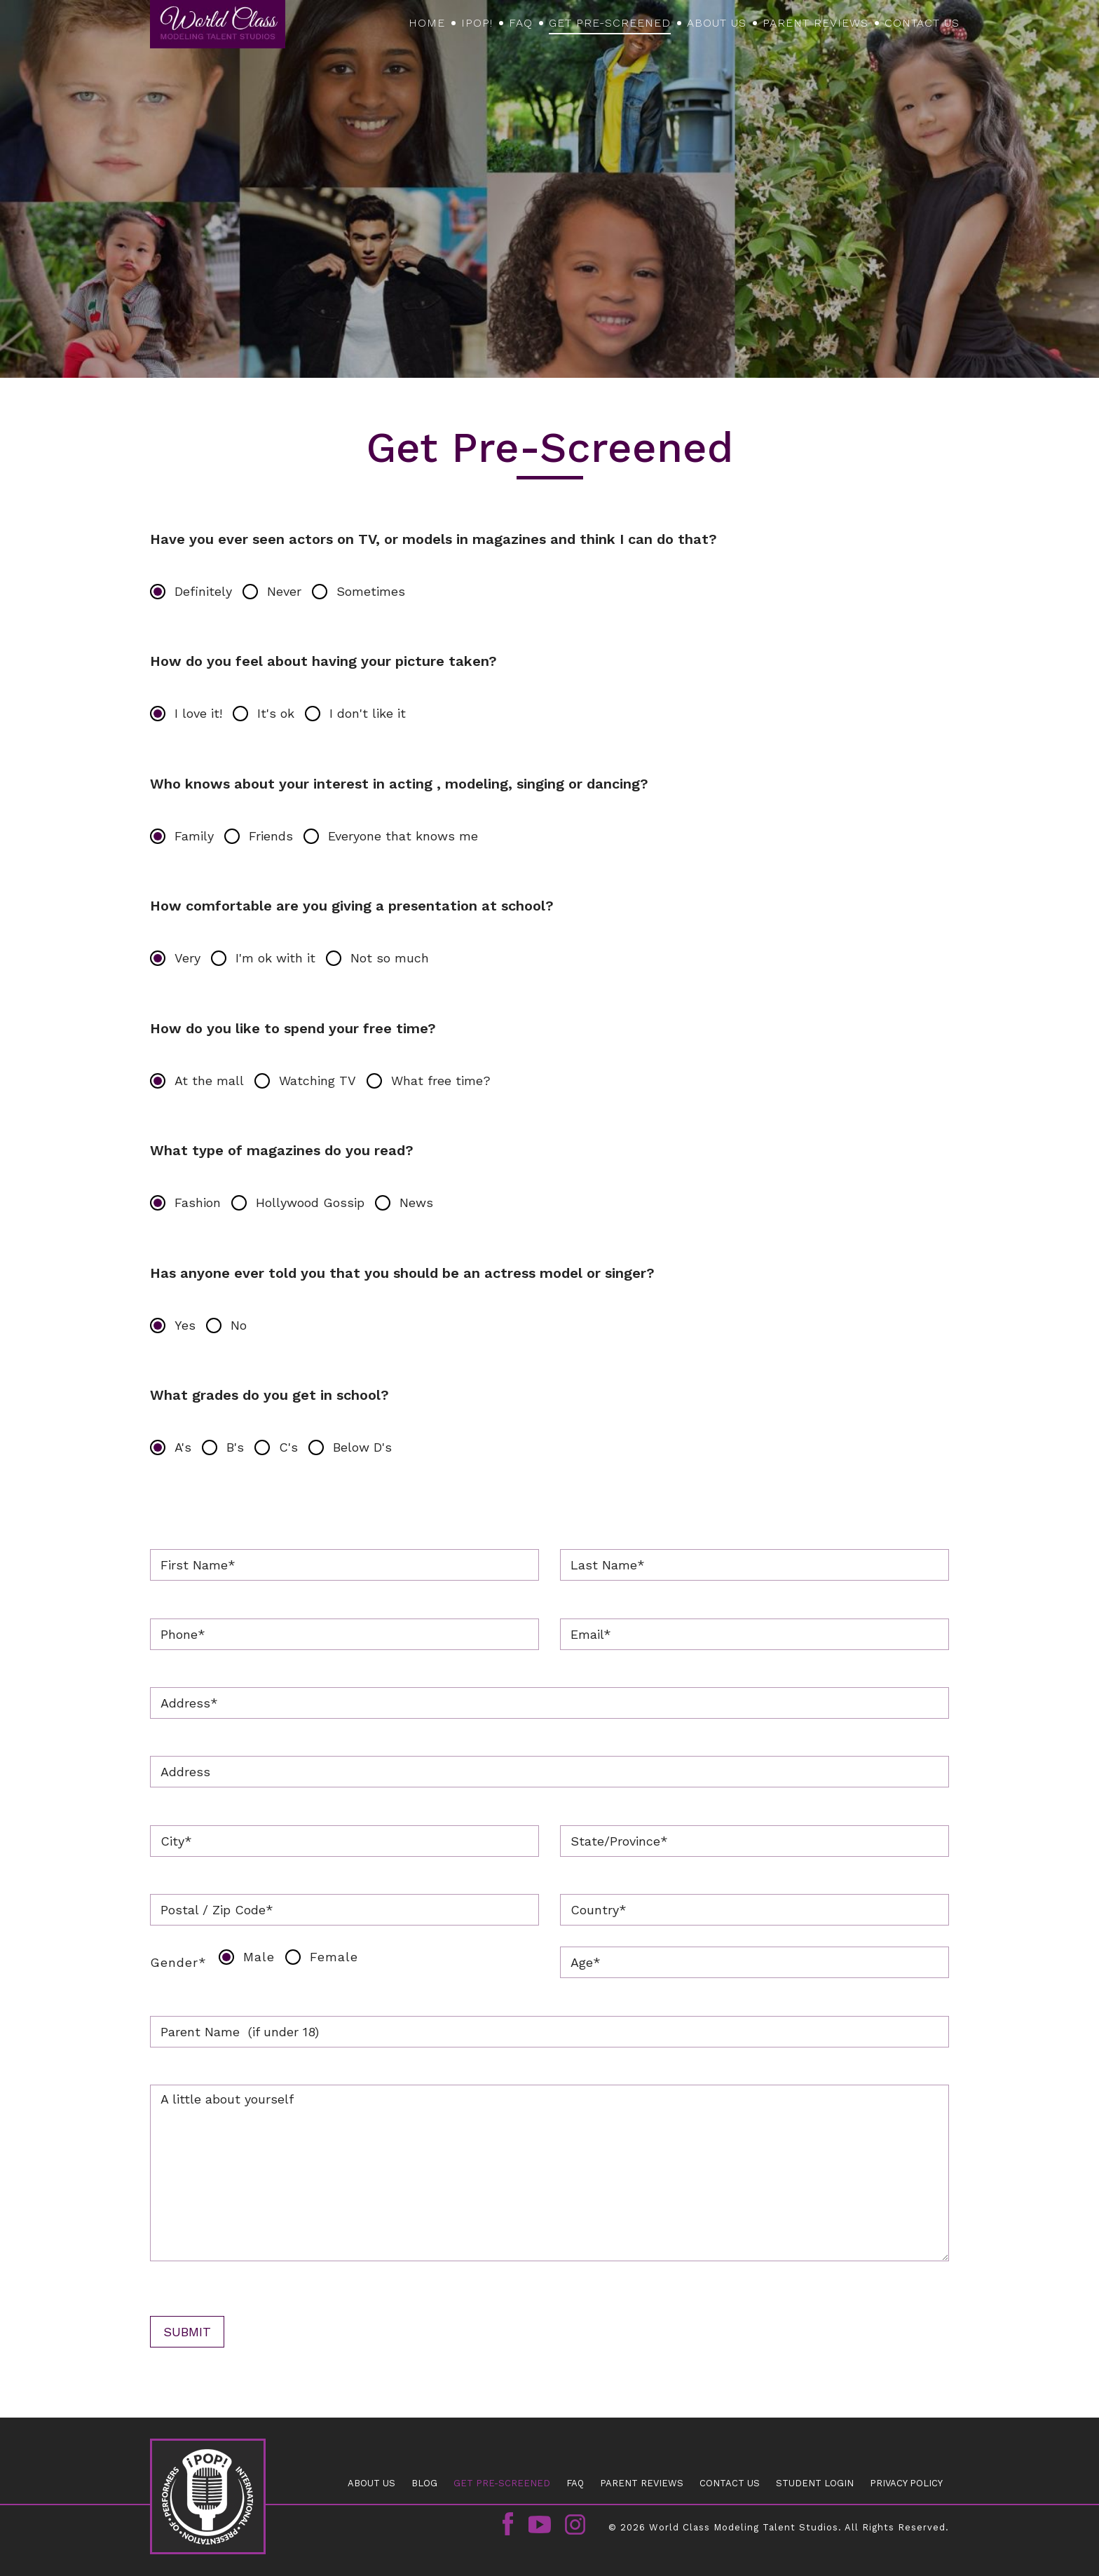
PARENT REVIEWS (815, 22)
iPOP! (477, 22)
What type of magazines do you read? (282, 1150)
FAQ (521, 22)
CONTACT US (922, 22)
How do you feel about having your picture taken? (323, 661)
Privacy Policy (906, 2483)
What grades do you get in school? (269, 1394)
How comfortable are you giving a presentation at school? (352, 905)
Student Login (815, 2483)
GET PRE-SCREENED (610, 22)
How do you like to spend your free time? (293, 1028)
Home (427, 22)
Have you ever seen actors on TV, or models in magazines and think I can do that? (433, 539)
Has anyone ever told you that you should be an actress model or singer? (402, 1273)
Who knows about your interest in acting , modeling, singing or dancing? (399, 783)
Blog (424, 2483)
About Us (716, 22)
